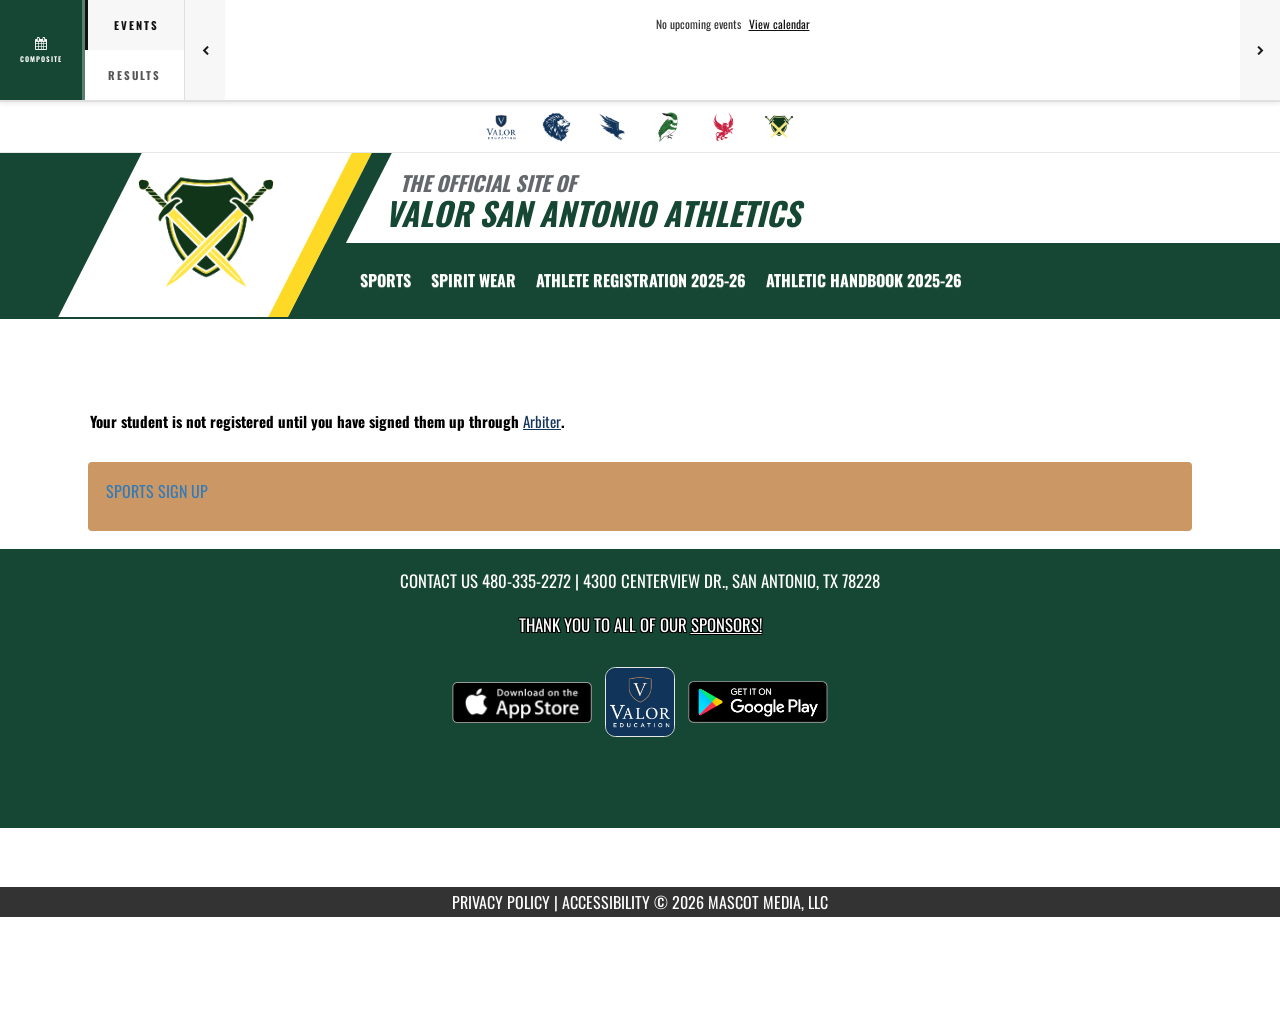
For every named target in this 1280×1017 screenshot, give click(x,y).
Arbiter (542, 421)
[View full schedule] (42, 50)
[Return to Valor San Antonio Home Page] (205, 233)
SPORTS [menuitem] (385, 280)
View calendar (779, 24)
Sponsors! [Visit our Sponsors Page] (726, 624)
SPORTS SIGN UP (157, 491)
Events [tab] (136, 25)
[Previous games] (205, 50)
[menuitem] (501, 127)
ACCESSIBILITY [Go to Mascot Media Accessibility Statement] (606, 902)
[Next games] (1260, 50)
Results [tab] (134, 75)
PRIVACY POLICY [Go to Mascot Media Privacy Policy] (501, 902)
